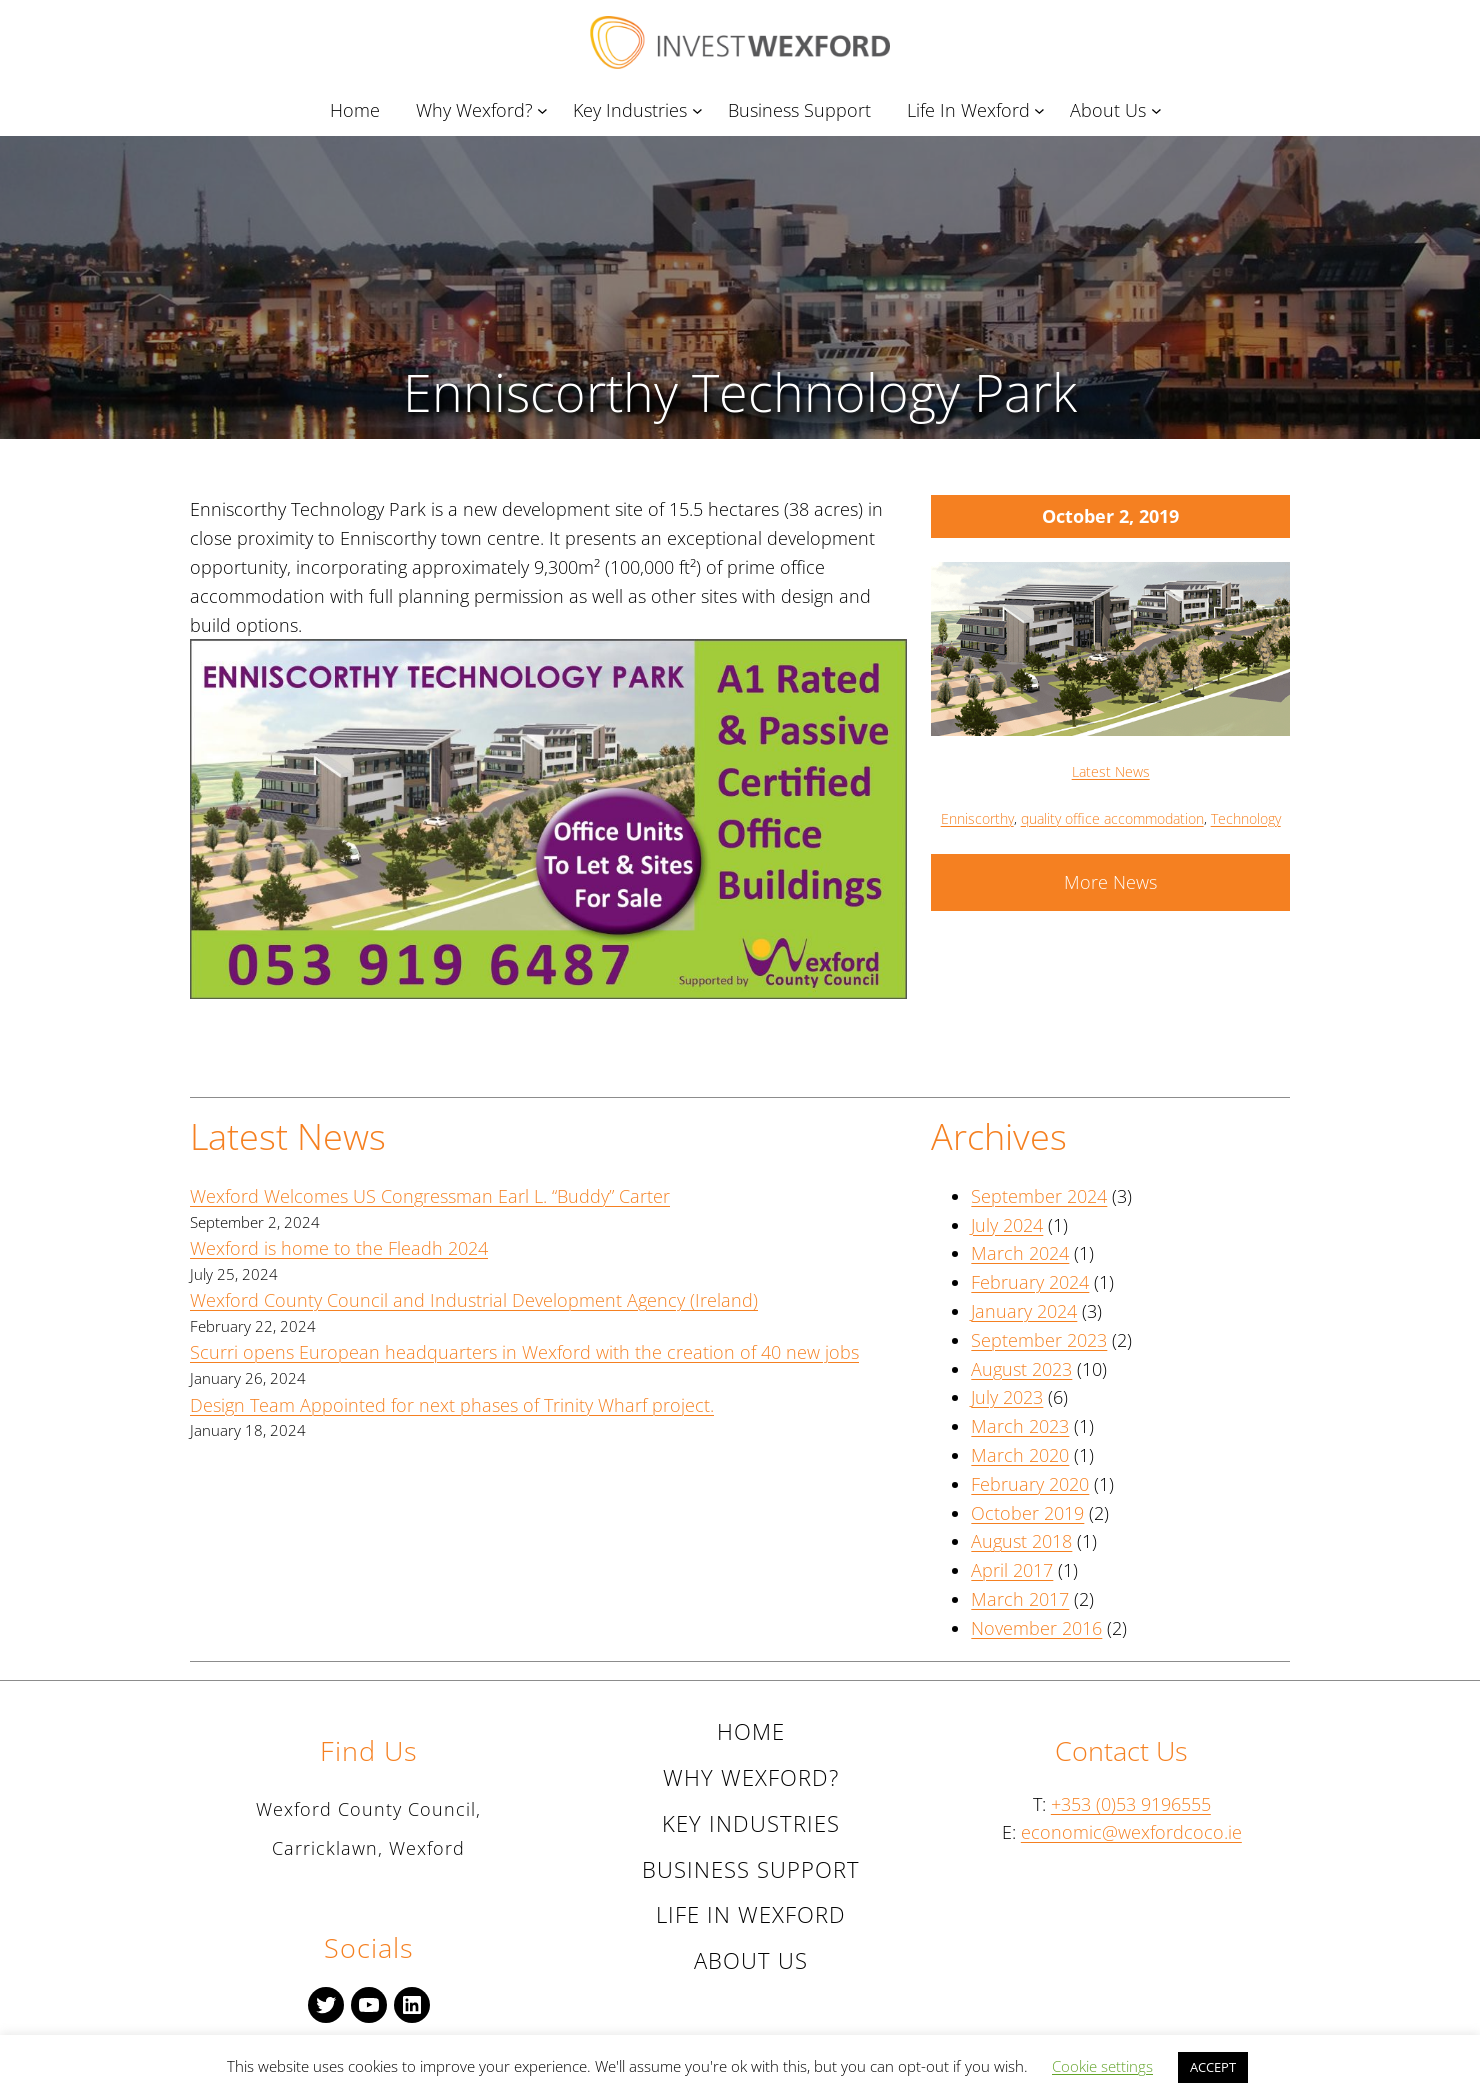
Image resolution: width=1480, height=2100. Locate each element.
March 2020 (1020, 1455)
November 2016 (1036, 1628)
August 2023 (1021, 1369)
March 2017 (1020, 1599)
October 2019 (1027, 1513)
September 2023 (1039, 1340)
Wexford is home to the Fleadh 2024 (339, 1248)
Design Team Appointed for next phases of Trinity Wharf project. (452, 1405)
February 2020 (1030, 1484)
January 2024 (1024, 1311)
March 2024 (1020, 1253)
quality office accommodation (1112, 818)
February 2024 (1030, 1282)
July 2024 (1007, 1225)
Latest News (1111, 771)
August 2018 (1021, 1541)
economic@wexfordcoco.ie (1131, 1832)
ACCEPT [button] (1213, 2067)
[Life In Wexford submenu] (1043, 110)
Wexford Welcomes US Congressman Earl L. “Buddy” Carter (430, 1196)
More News (1110, 882)
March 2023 (1020, 1426)
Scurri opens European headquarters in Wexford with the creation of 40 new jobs (524, 1352)
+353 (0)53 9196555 (1131, 1804)
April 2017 (1012, 1570)
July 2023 (1007, 1397)
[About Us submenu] (1160, 110)
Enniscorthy (977, 818)
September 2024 (1039, 1196)
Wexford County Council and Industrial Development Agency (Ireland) (474, 1300)
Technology (1246, 818)
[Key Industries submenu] (701, 110)
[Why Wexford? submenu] (546, 110)
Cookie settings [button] (1102, 2066)
